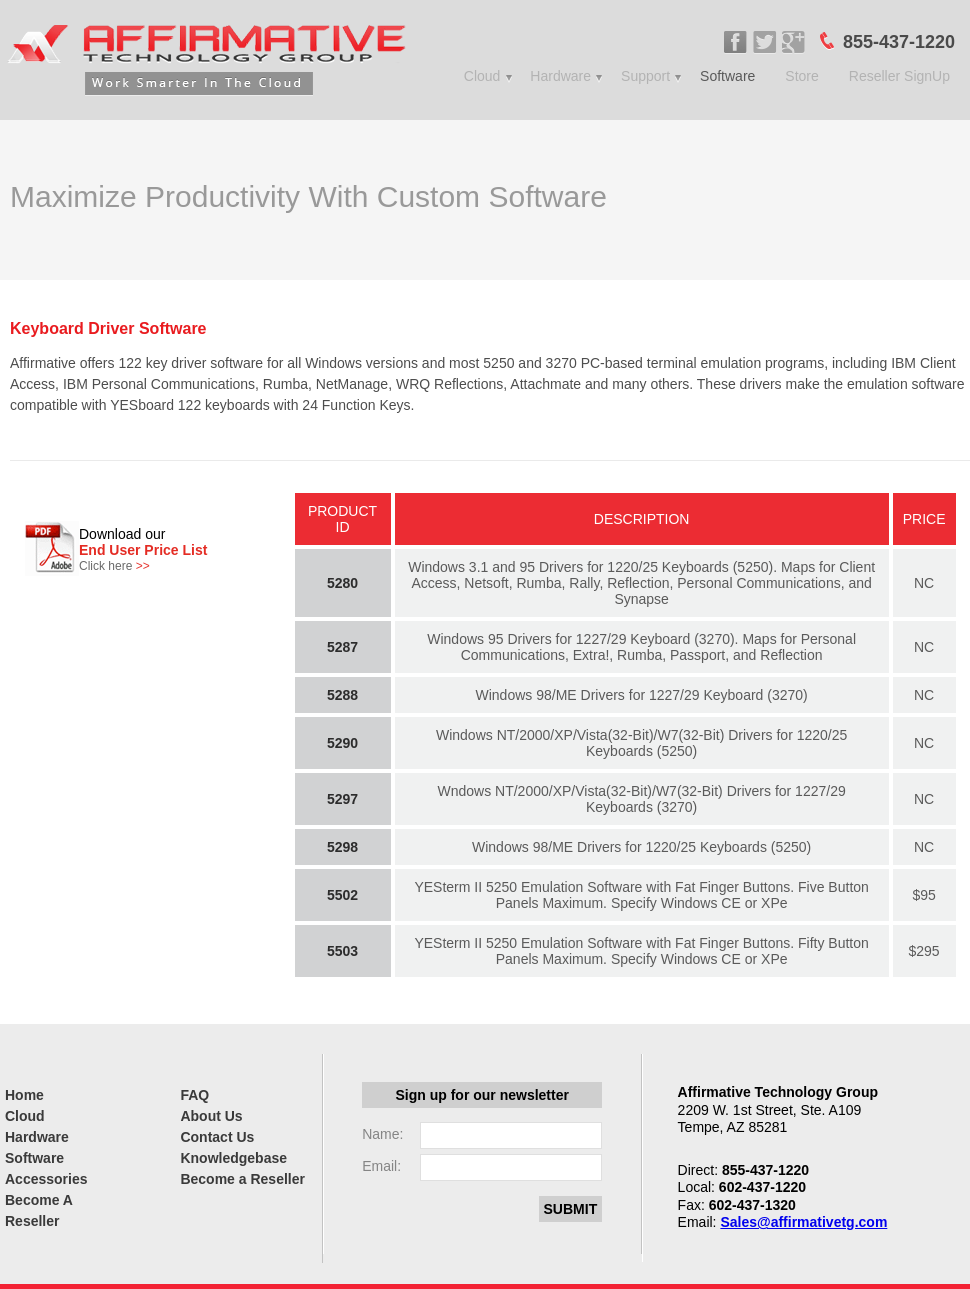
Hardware (560, 76)
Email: (381, 1166)
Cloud (482, 76)
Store (801, 76)
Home (24, 1095)
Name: (382, 1134)
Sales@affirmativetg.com (803, 1222)
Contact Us (217, 1137)
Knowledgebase (233, 1158)
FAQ (194, 1095)
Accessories (46, 1179)
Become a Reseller (242, 1179)
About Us (211, 1116)
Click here (114, 566)
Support (645, 76)
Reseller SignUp (899, 76)
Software (727, 76)
